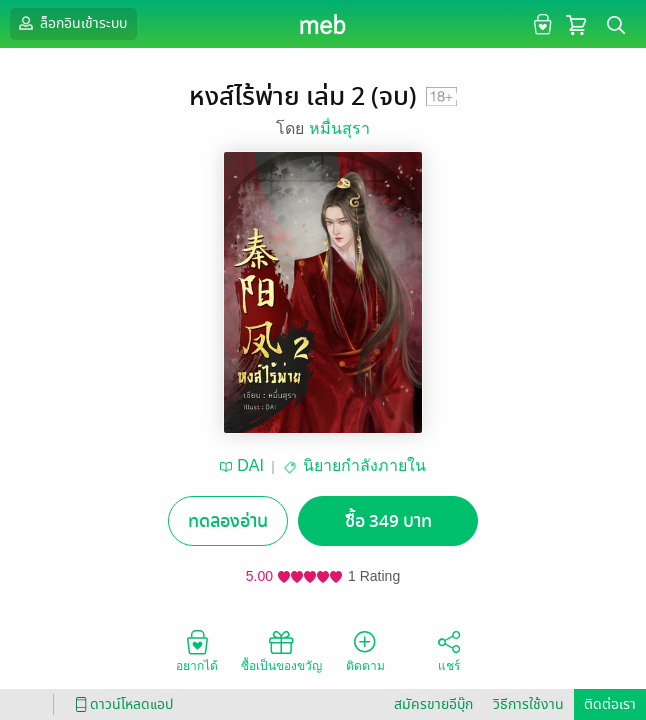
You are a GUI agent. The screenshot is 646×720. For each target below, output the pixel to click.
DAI (250, 465)
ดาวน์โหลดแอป (121, 704)
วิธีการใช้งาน (528, 704)
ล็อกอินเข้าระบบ (71, 23)
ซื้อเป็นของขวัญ (281, 650)
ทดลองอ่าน (228, 521)
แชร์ (449, 650)
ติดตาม (365, 650)
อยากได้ (197, 650)
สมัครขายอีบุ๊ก (433, 704)
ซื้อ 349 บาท (388, 521)
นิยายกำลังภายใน (364, 465)
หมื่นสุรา (339, 128)
